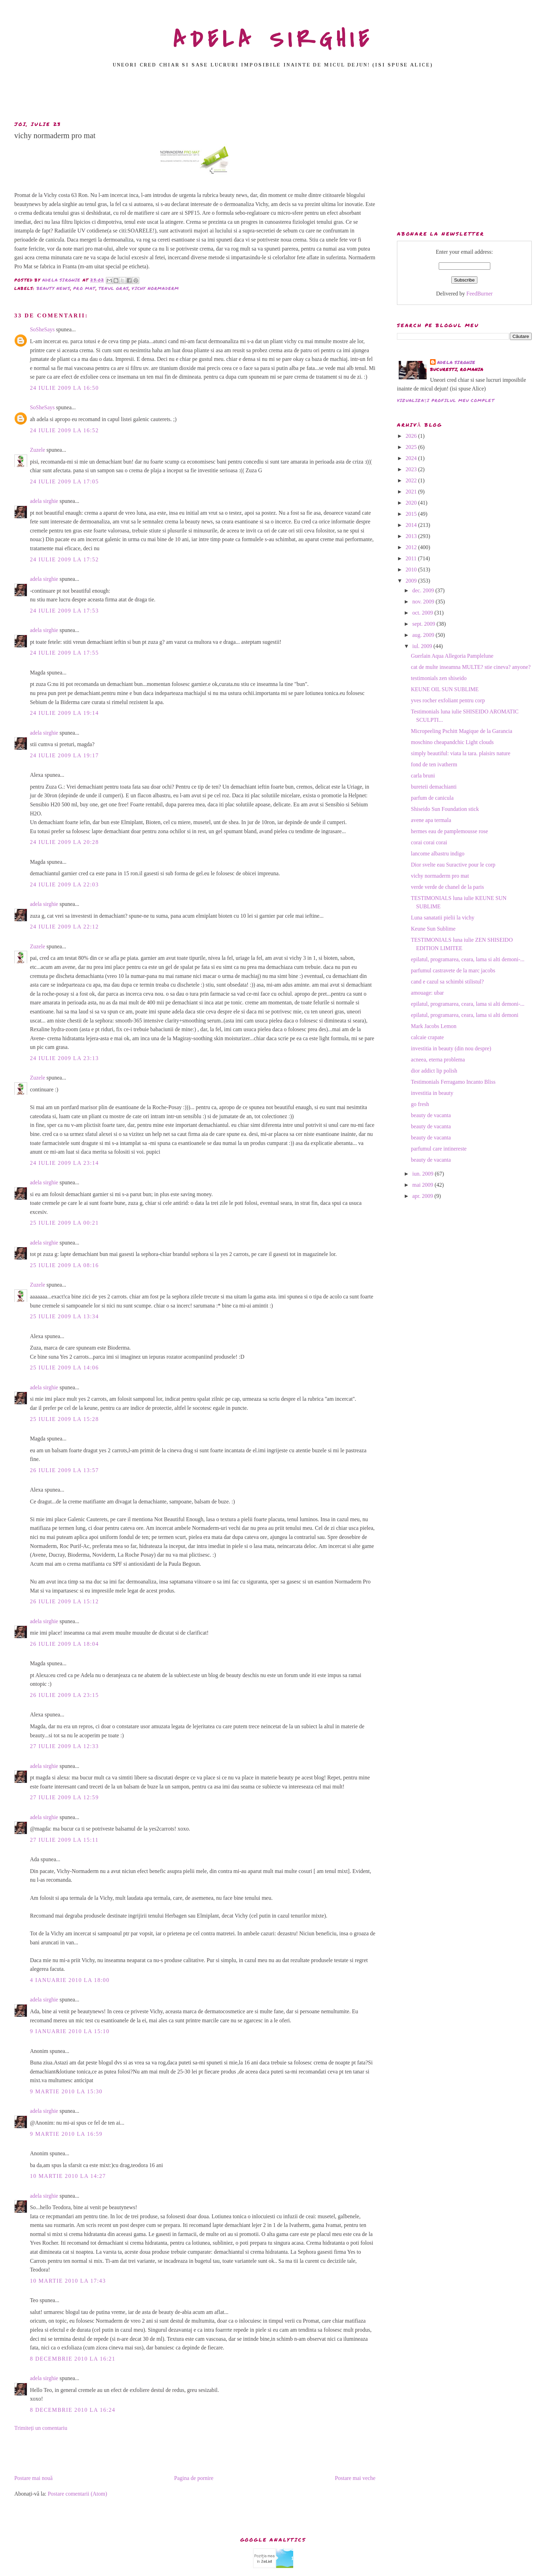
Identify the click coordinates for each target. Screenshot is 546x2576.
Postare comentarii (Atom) (77, 2494)
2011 (412, 558)
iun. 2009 (423, 1174)
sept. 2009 (424, 624)
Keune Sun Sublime (433, 929)
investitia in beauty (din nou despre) (451, 1048)
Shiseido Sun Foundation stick (445, 809)
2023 (412, 469)
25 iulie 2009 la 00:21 (64, 1223)
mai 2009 (423, 1185)
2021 (412, 492)
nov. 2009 (424, 602)
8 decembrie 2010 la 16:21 (72, 2359)
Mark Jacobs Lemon (434, 1026)
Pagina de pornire (193, 2478)
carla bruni (423, 776)
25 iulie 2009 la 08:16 (64, 1265)
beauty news (53, 288)
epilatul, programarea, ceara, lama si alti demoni (464, 1015)
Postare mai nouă (33, 2478)
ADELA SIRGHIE (273, 39)
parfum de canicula (432, 798)
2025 (412, 447)
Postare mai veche (355, 2478)
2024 (412, 458)
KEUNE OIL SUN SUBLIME (445, 689)
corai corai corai (429, 842)
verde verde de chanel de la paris (447, 887)
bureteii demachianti (434, 787)
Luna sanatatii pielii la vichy (442, 917)
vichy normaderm (155, 288)
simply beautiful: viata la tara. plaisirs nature (460, 753)
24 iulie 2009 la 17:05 (64, 481)
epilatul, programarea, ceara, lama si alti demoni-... (467, 959)
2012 (412, 547)
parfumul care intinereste (439, 1149)
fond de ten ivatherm (434, 764)
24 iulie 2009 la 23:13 (64, 1058)
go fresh (420, 1104)
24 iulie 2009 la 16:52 (64, 430)
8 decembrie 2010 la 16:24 (72, 2410)
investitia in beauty (432, 1093)
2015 (412, 514)
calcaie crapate (427, 1037)
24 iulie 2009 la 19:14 (64, 713)
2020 (412, 503)
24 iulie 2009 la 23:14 (64, 1163)
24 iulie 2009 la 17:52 (64, 559)
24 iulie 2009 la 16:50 (64, 388)
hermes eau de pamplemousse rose (449, 831)
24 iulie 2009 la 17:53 (64, 611)
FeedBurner (479, 294)
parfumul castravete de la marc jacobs (453, 970)
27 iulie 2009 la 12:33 (64, 1746)
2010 (412, 569)
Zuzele (37, 450)
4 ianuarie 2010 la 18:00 (70, 1980)
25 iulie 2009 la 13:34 (64, 1316)
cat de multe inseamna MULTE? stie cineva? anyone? (471, 667)
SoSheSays (42, 329)
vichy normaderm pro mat (440, 876)
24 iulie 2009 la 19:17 (64, 755)
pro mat (84, 288)
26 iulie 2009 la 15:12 (64, 1601)
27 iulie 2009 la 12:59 (64, 1797)
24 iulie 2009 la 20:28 (64, 842)
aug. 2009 (424, 635)
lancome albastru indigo (438, 853)
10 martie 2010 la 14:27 (68, 2176)
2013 (412, 536)
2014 (412, 525)
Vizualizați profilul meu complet (445, 400)
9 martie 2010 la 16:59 (66, 2134)
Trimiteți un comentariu (40, 2428)
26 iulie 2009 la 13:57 (64, 1470)
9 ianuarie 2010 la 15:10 (70, 2031)
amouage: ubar (427, 993)
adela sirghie (44, 501)
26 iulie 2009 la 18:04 (64, 1644)
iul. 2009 (423, 646)
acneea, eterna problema (438, 1059)
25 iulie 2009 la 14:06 (64, 1367)
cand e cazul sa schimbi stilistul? (447, 982)
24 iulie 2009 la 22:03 (64, 884)
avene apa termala (431, 820)
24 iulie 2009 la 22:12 (64, 927)
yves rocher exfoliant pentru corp (448, 700)
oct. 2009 (423, 613)
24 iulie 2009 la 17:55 (64, 653)
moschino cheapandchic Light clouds (452, 742)
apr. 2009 (423, 1196)
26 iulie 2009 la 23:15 (64, 1695)
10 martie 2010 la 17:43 (68, 2281)
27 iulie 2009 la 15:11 (64, 1840)
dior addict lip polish (434, 1071)
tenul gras (114, 288)
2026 (412, 436)
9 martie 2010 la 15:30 (66, 2091)
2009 (412, 581)
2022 (412, 480)
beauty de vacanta (431, 1115)
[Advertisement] (273, 96)
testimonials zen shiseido (439, 678)
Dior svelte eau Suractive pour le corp (453, 865)
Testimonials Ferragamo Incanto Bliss (453, 1082)
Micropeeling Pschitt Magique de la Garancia (461, 731)
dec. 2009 (423, 590)
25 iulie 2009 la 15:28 (64, 1419)
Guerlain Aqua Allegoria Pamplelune (452, 656)
